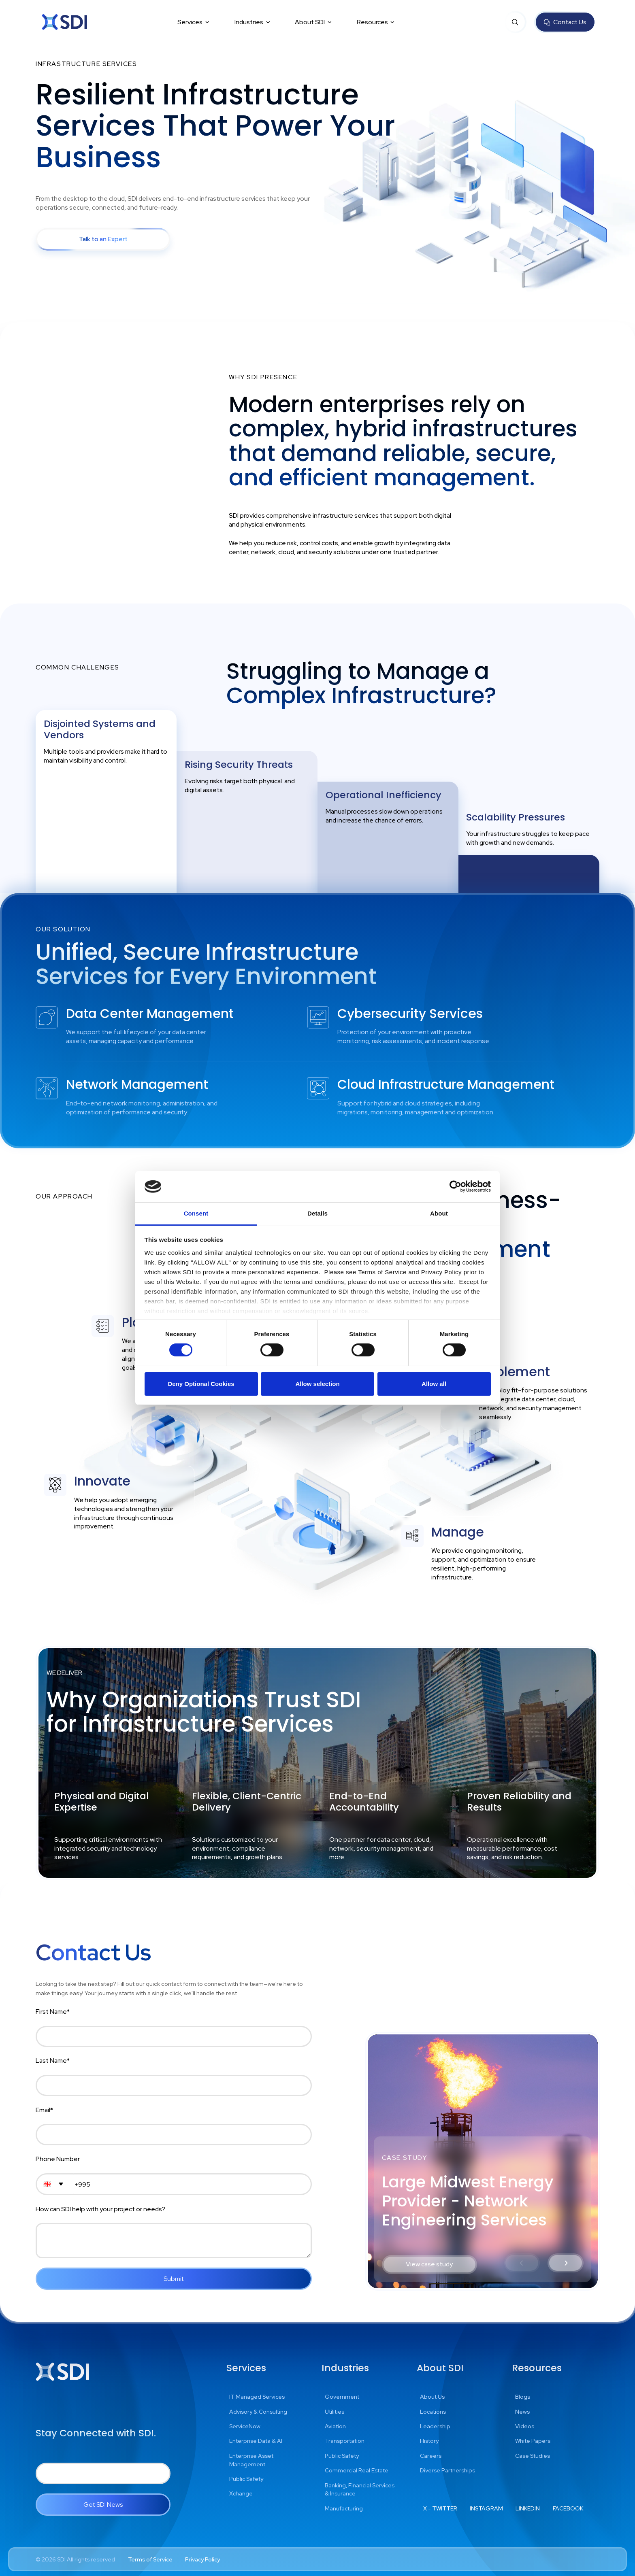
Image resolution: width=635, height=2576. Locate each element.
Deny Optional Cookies (201, 1383)
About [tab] (439, 1213)
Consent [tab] (196, 1213)
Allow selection (317, 1383)
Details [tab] (317, 1213)
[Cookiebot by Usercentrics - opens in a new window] (455, 1186)
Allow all (434, 1383)
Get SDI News (103, 2504)
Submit (174, 2278)
